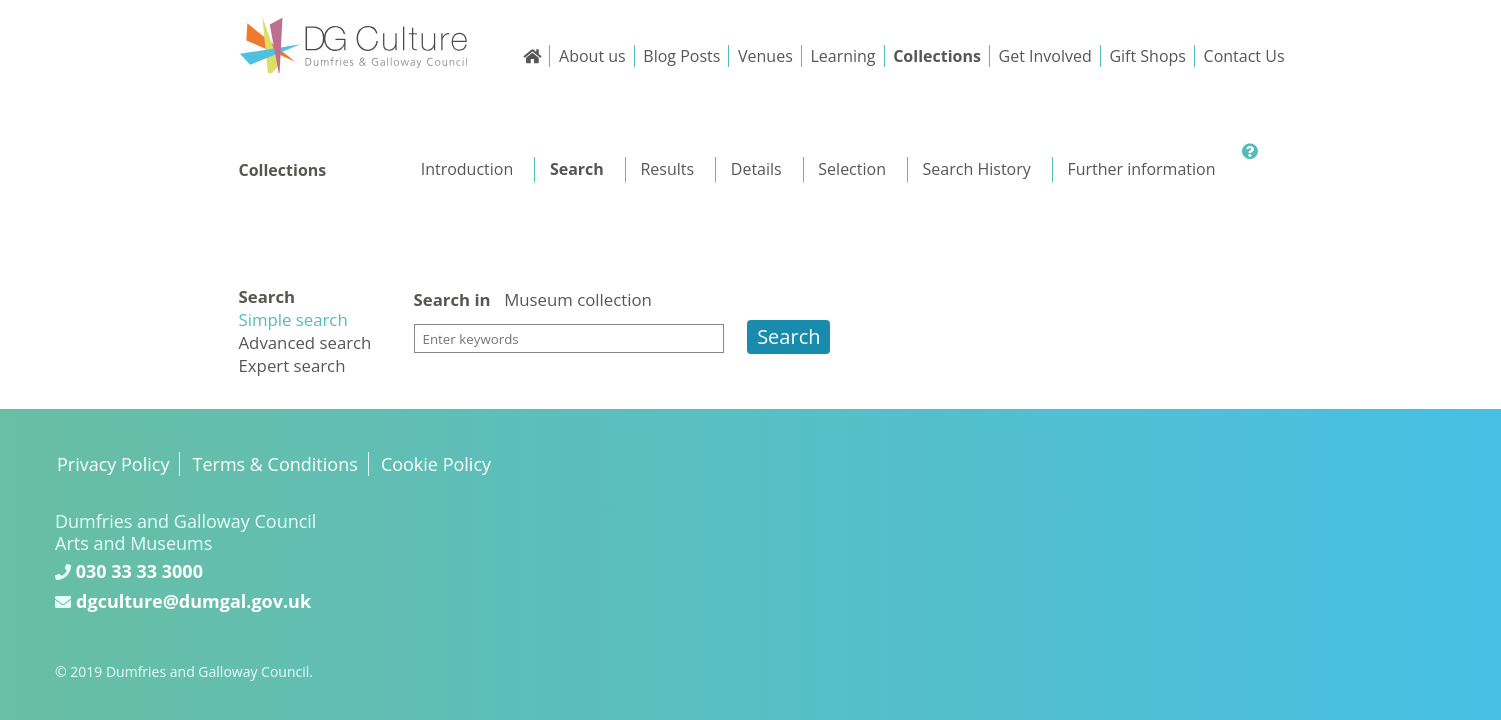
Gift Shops (1147, 56)
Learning (842, 56)
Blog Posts (681, 56)
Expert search (292, 365)
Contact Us (1244, 56)
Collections (937, 56)
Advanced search (305, 342)
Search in (452, 300)
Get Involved (1045, 56)
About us (592, 56)
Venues (765, 56)
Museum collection (578, 299)
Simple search (293, 319)
